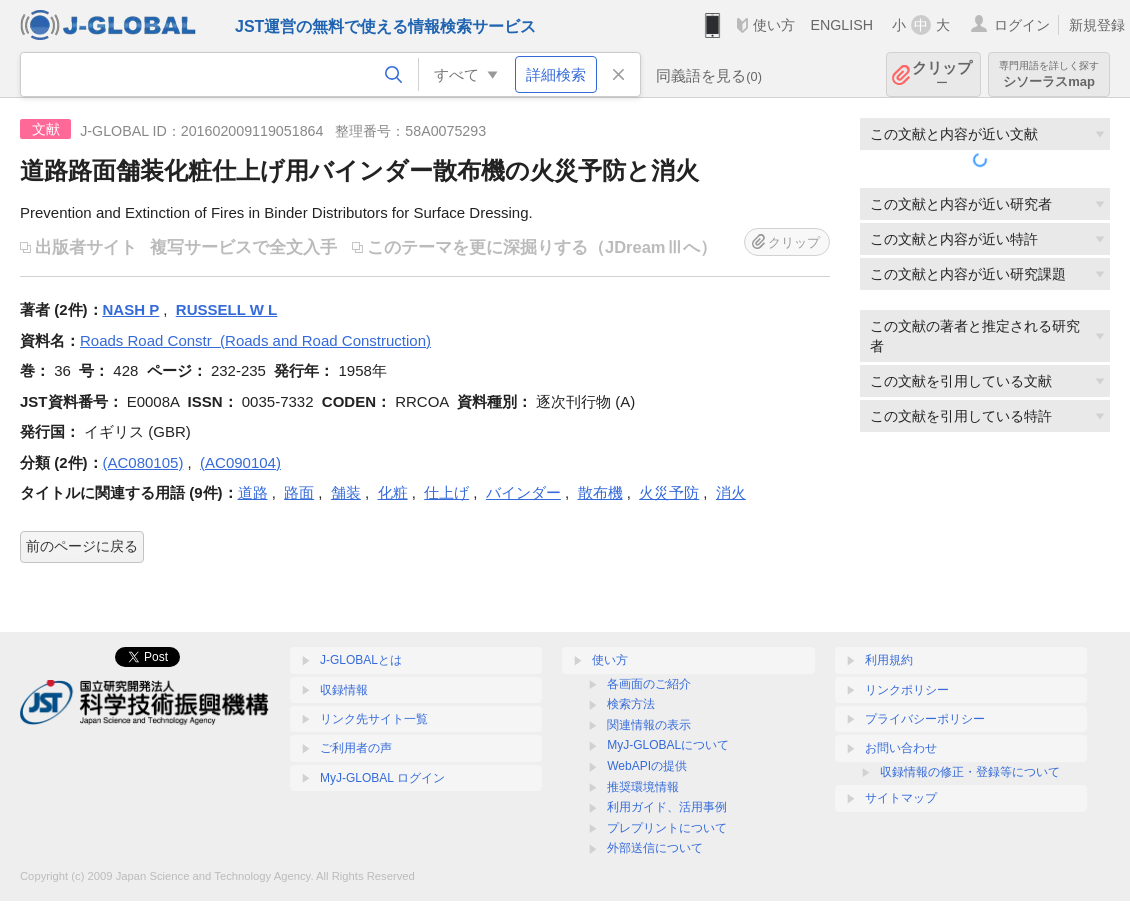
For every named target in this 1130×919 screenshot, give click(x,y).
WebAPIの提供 (647, 766)
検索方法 (631, 704)
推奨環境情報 (643, 787)
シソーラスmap (1049, 74)
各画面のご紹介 (649, 684)
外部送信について (655, 848)
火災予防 (669, 492)
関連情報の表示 (649, 725)
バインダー (523, 492)
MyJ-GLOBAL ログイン (382, 778)
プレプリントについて (667, 828)
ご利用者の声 (356, 748)
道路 (253, 492)
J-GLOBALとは (361, 660)
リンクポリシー (907, 690)
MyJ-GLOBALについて (668, 745)
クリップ (942, 74)
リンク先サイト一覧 (374, 719)
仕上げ (446, 492)
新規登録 (1097, 25)
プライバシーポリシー (925, 719)
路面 (299, 492)
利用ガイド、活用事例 (667, 807)
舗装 (346, 492)
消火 (731, 492)
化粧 (393, 492)
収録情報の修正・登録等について (970, 772)
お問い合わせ (901, 748)
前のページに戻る (82, 546)
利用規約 (889, 660)
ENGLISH (841, 25)
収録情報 (344, 690)
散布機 (600, 492)
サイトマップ (901, 798)
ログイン (1022, 25)
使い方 (774, 25)
